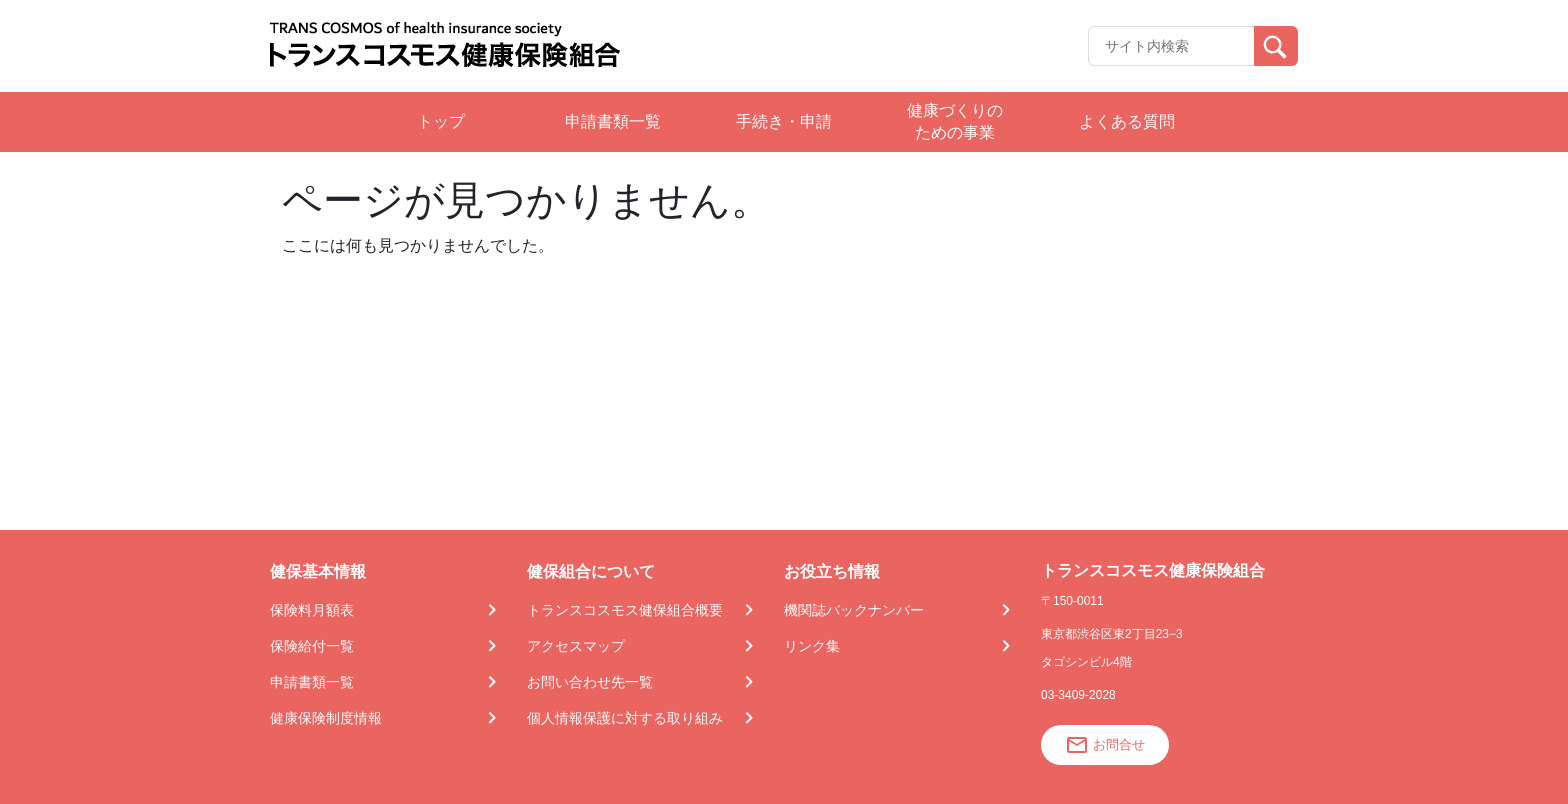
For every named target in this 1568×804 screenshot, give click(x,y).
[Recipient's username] (1171, 46)
